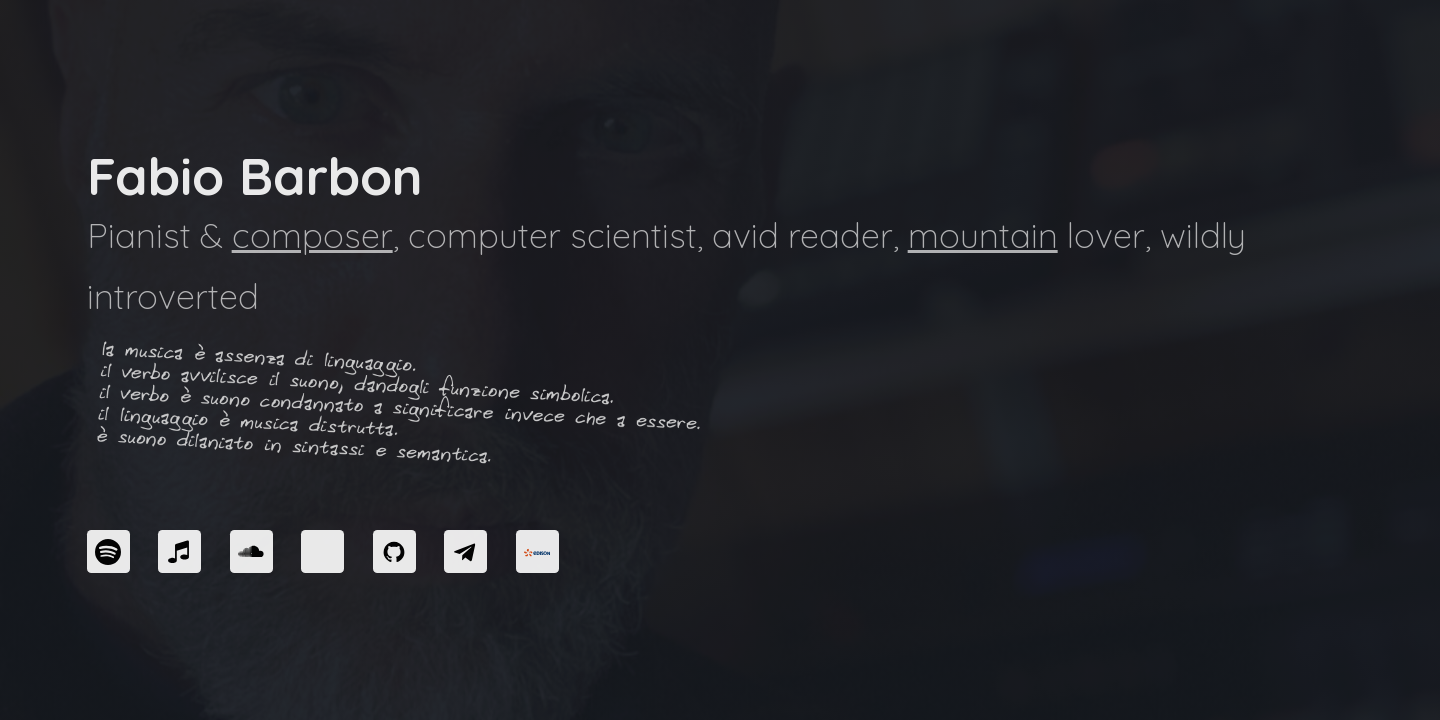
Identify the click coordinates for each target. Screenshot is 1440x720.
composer (312, 235)
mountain (983, 235)
